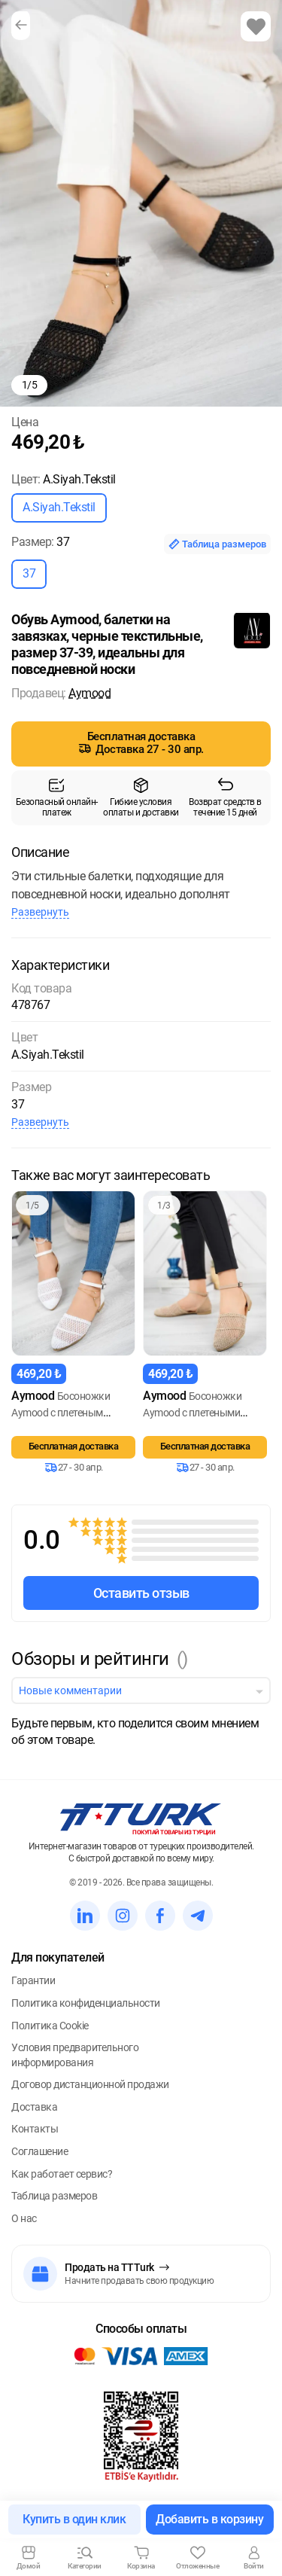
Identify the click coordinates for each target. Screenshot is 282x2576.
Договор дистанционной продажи (90, 2084)
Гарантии (33, 1980)
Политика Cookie (50, 2026)
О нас (24, 2218)
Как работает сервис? (61, 2174)
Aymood (89, 693)
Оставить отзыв (141, 1593)
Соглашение (39, 2151)
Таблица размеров (217, 544)
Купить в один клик (74, 2519)
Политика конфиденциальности (85, 2003)
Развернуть (40, 912)
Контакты (34, 2129)
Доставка (34, 2107)
